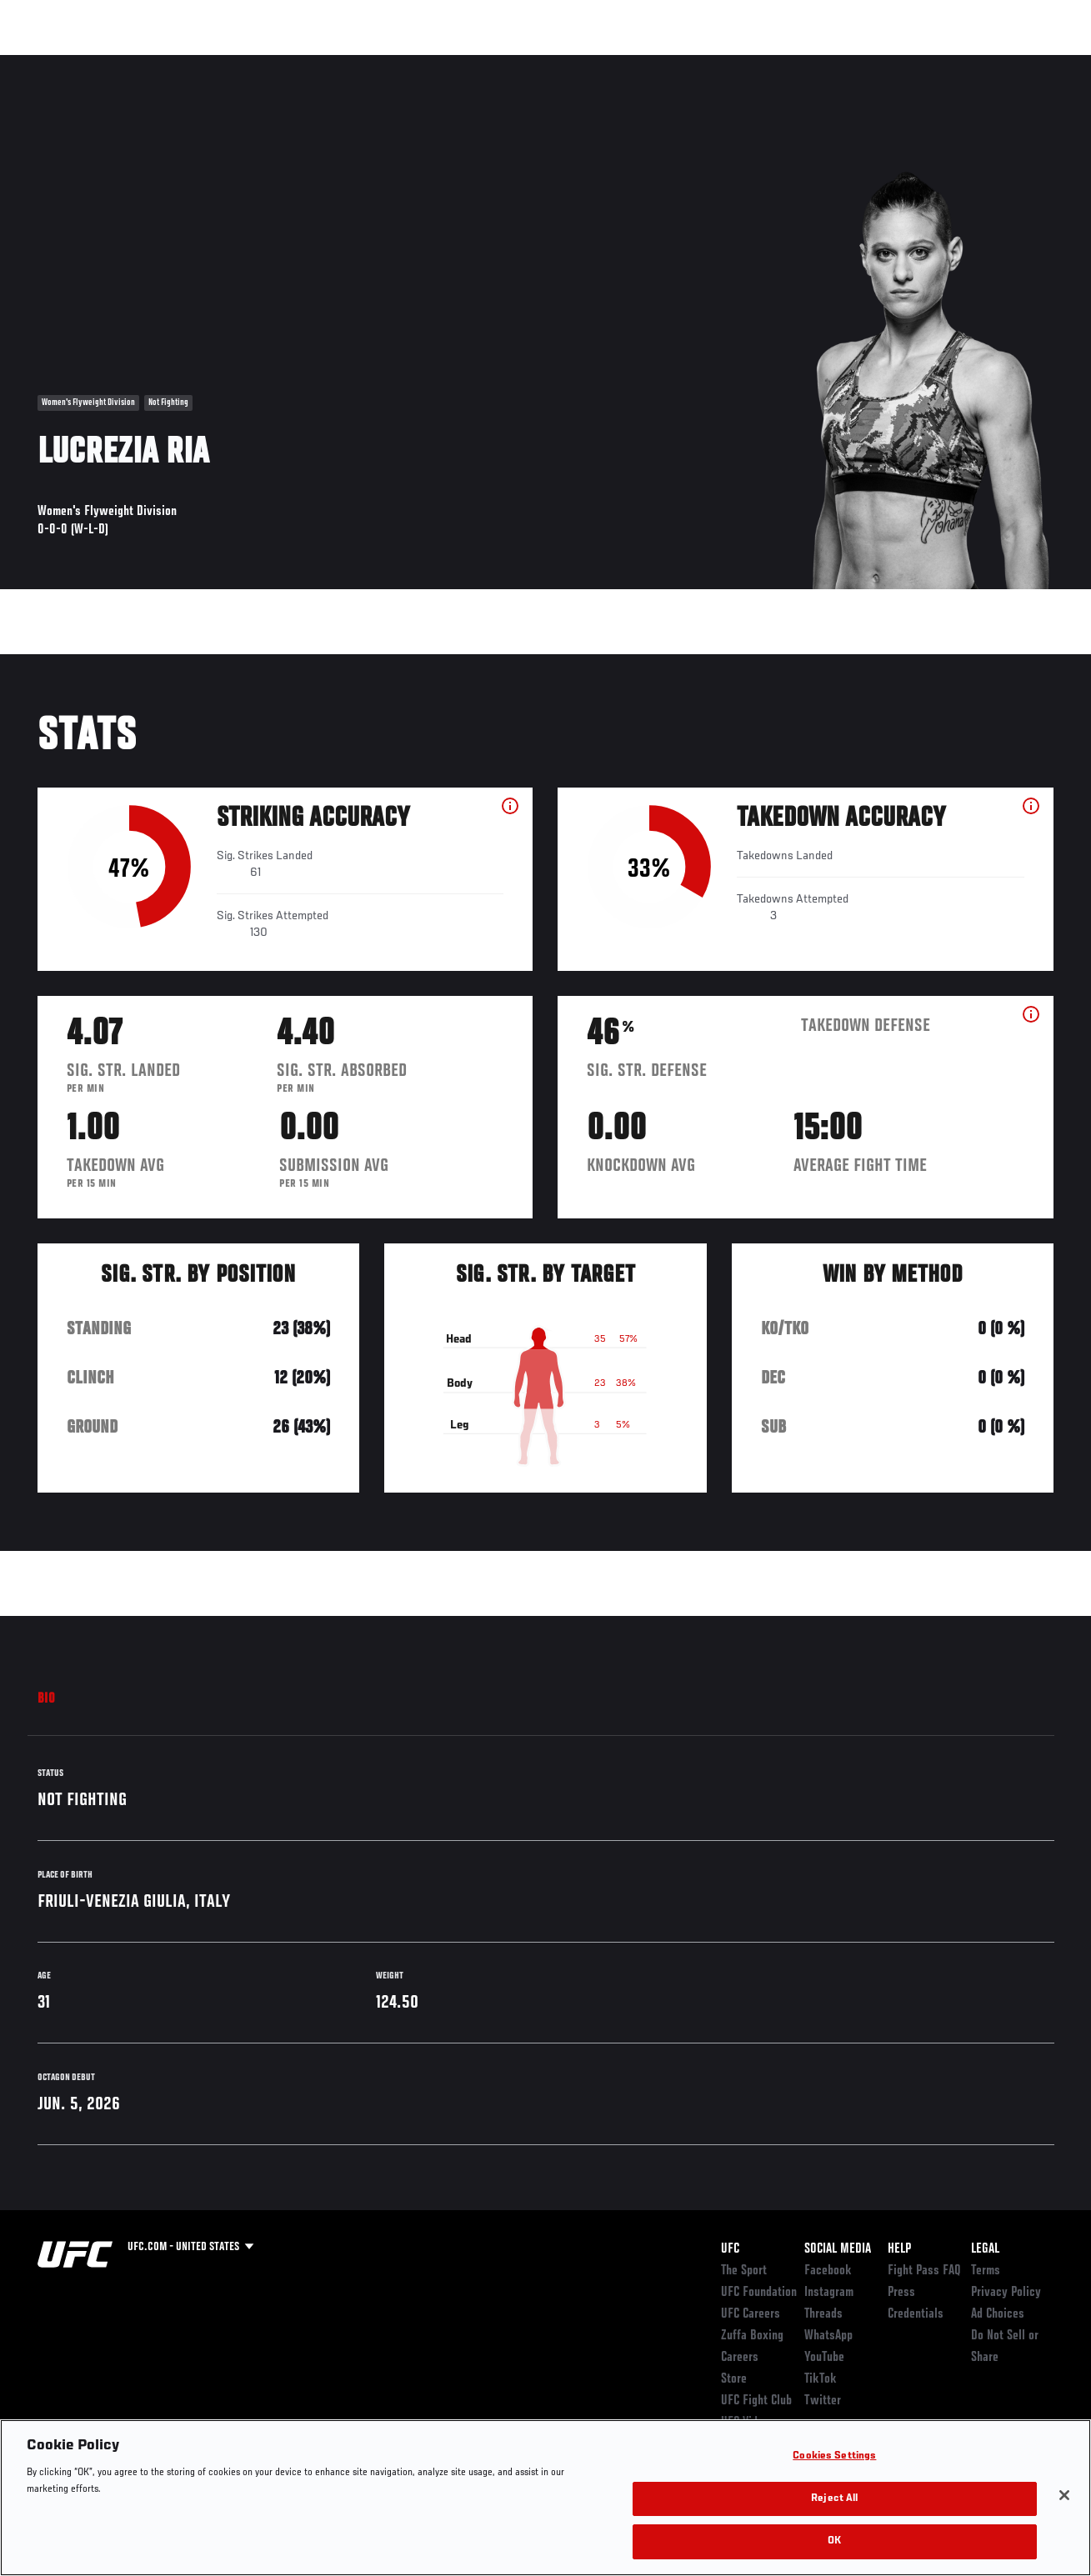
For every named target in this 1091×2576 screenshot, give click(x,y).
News (255, 63)
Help (899, 2249)
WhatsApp (828, 2335)
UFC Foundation (759, 2292)
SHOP (991, 63)
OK (834, 2541)
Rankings (116, 63)
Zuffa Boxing (917, 63)
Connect (769, 63)
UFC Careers (750, 2314)
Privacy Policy (1006, 2292)
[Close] (1064, 2495)
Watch (837, 63)
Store (734, 2379)
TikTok (820, 2379)
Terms (985, 2270)
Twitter (822, 2400)
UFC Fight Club (756, 2400)
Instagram (828, 2292)
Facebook (828, 2270)
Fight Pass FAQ (924, 2270)
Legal (985, 2249)
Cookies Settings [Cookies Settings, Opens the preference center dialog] (834, 2456)
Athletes (190, 63)
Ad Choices (997, 2314)
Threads (823, 2314)
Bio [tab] (47, 1699)
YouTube (824, 2357)
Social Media (837, 2249)
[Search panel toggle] (1037, 63)
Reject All (834, 2498)
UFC (730, 2249)
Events (45, 63)
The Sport (744, 2270)
